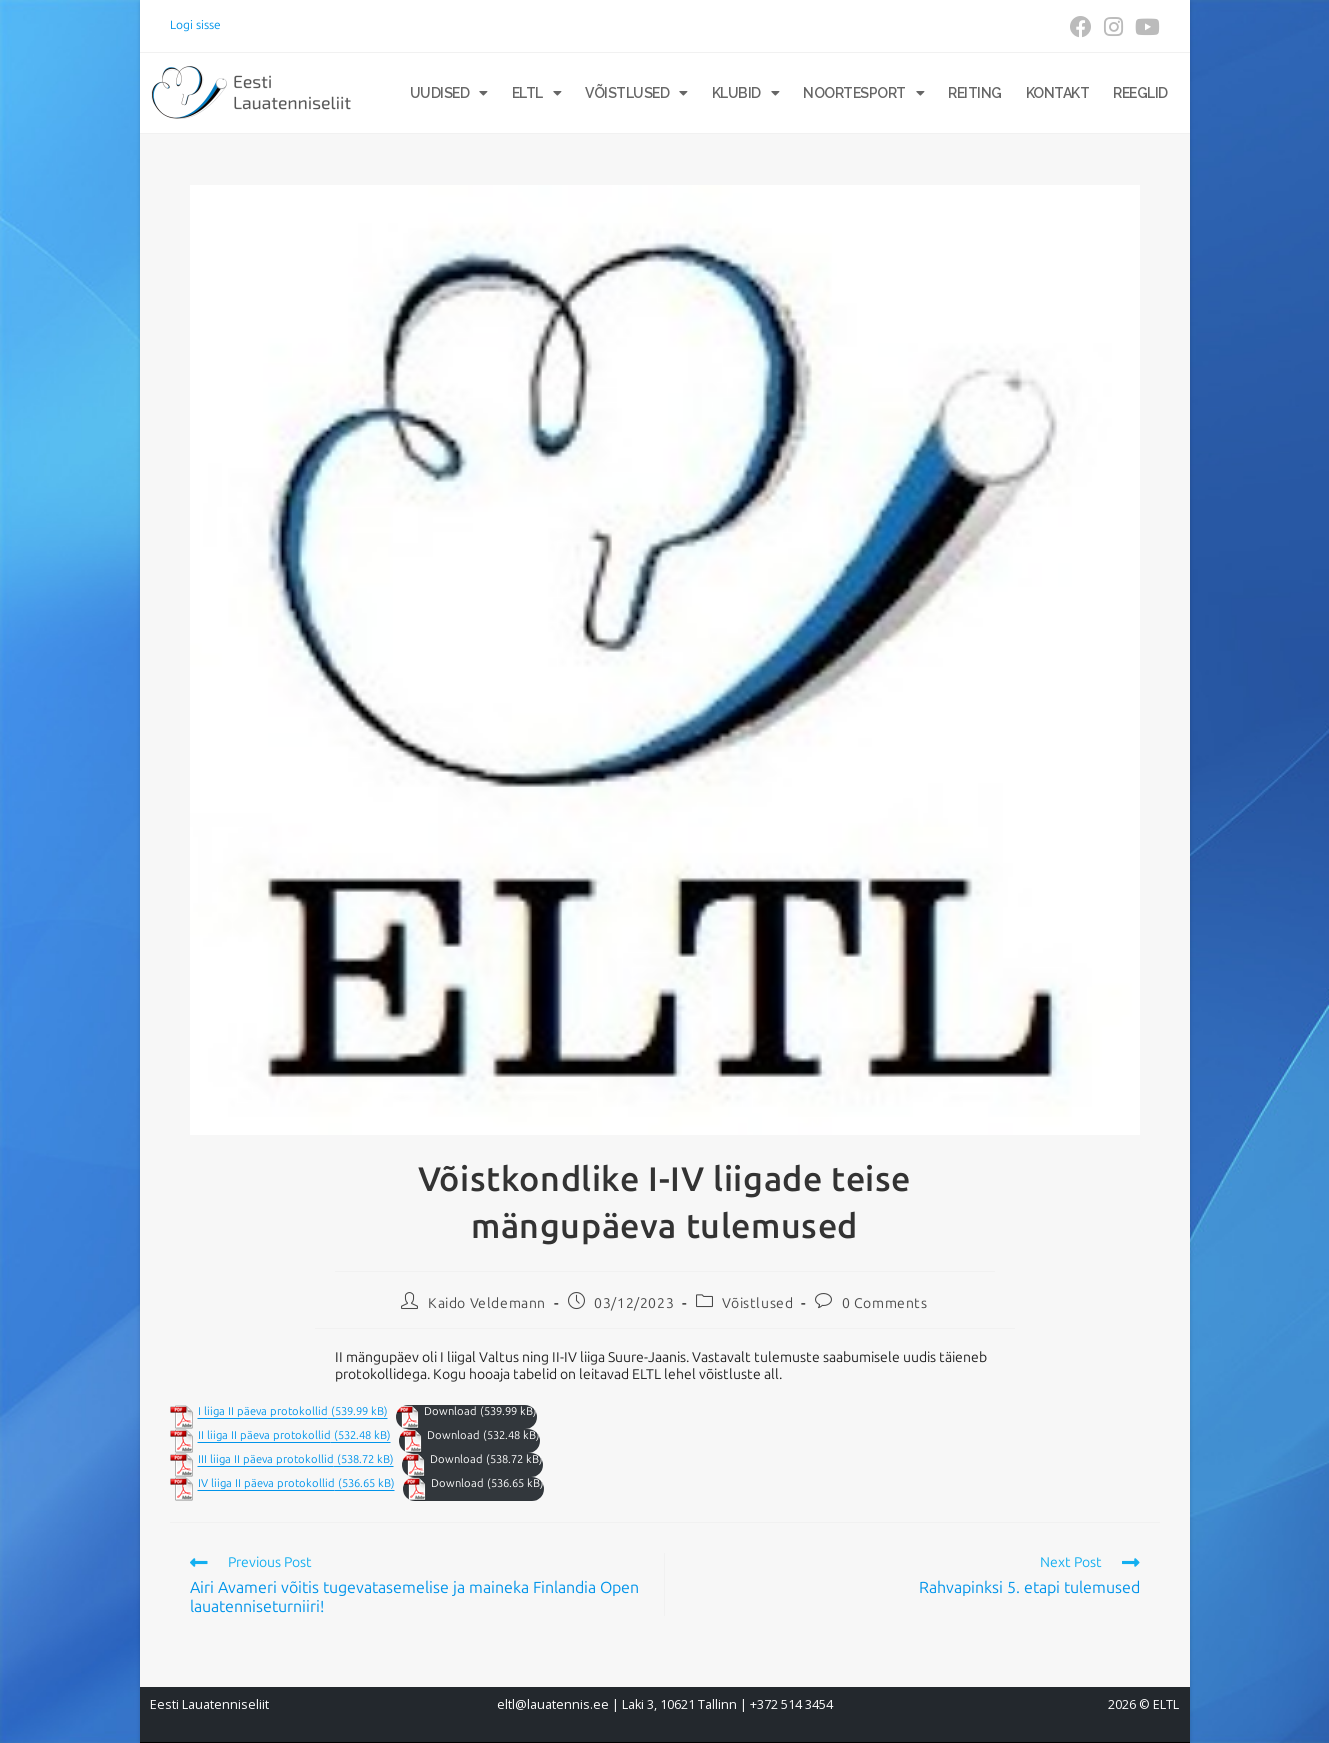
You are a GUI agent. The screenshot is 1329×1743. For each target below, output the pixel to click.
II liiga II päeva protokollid (264, 1435)
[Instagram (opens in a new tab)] (1113, 27)
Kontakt (1058, 93)
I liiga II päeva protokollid (263, 1411)
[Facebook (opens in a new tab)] (1081, 27)
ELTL (537, 93)
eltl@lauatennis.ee (553, 1704)
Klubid (746, 93)
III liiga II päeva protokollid (266, 1459)
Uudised (449, 93)
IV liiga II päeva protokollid (266, 1483)
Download (450, 1411)
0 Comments (885, 1303)
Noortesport (863, 93)
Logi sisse (195, 25)
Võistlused (636, 93)
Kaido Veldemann (487, 1303)
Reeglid (1140, 93)
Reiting (975, 93)
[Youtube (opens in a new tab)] (1144, 27)
